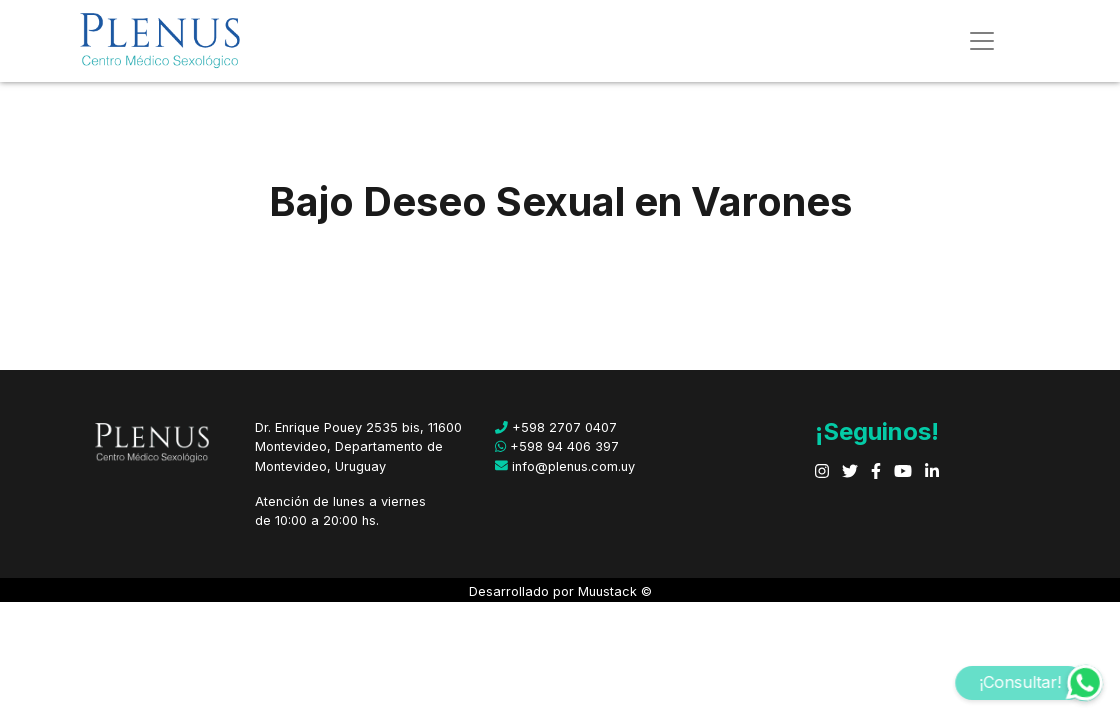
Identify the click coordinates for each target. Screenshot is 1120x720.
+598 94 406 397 (557, 446)
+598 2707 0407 (556, 427)
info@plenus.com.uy (565, 466)
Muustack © (615, 591)
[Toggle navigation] (982, 41)
